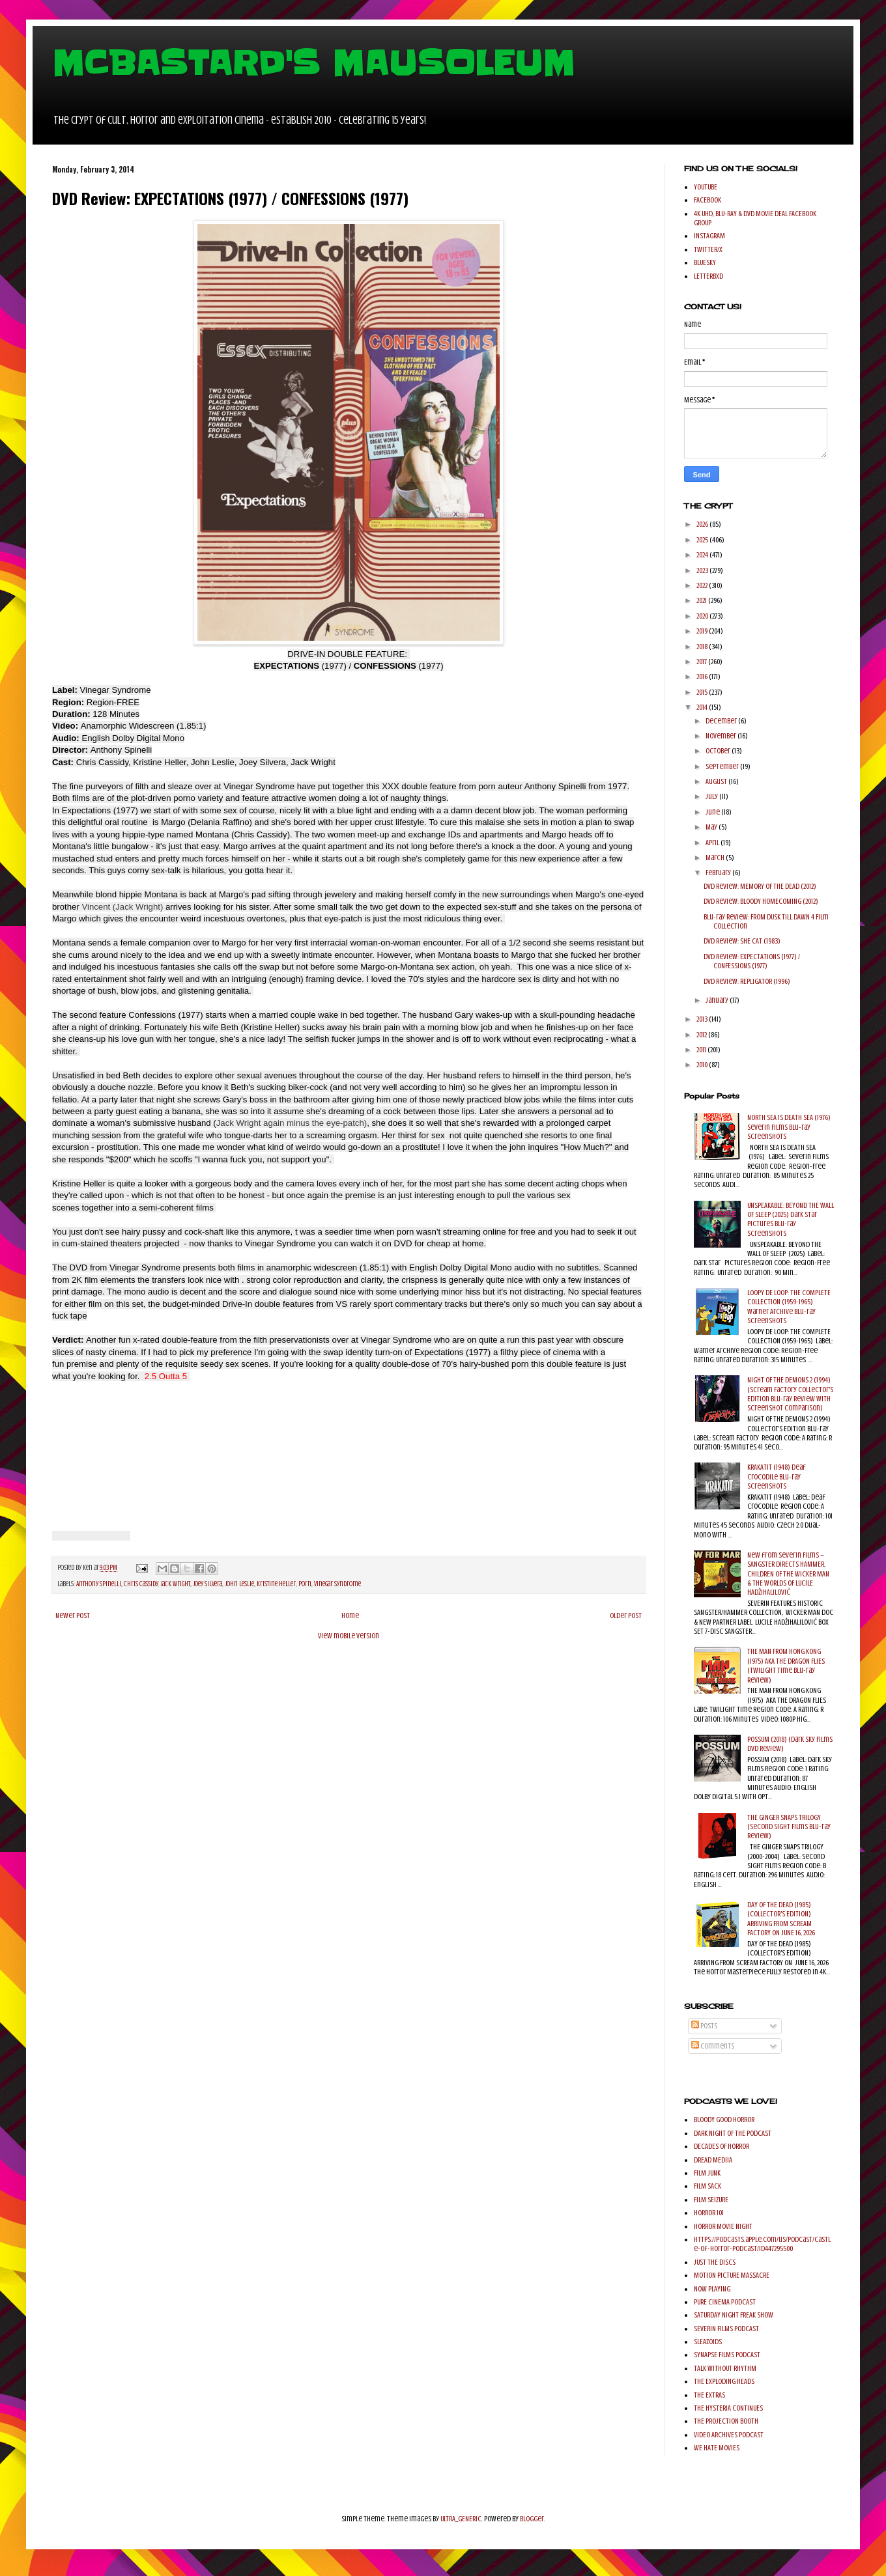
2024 (702, 554)
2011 (701, 1049)
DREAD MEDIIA (713, 2159)
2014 (702, 707)
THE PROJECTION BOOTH (726, 2421)
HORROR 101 (709, 2212)
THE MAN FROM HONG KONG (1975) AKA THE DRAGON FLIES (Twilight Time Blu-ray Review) (786, 1665)
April (713, 842)
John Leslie (239, 1584)
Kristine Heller (276, 1584)
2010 (702, 1064)
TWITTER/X (708, 249)
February (719, 872)
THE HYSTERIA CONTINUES (728, 2408)
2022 (702, 585)
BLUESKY (705, 262)
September (723, 766)
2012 (702, 1034)
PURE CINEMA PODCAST (725, 2301)
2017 (702, 661)
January (718, 1000)
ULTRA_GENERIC (460, 2518)
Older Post (626, 1615)
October (719, 750)
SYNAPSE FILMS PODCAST (727, 2354)
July (712, 796)
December (722, 720)
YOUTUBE (705, 186)
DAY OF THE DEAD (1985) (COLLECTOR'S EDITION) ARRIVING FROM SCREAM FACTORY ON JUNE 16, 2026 (781, 1918)
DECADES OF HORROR (721, 2146)
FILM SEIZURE (711, 2199)
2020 (702, 616)
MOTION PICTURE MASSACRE (731, 2275)
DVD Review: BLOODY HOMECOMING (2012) (761, 901)
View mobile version (348, 1635)
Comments (712, 2046)
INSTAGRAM (709, 235)
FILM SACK (707, 2186)
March (716, 857)
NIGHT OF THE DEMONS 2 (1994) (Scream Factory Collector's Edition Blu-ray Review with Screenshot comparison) (790, 1393)
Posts (704, 2025)
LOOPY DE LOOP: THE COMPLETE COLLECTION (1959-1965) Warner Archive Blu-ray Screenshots (789, 1306)
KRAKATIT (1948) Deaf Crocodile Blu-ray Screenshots (776, 1477)
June (713, 812)
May (712, 827)
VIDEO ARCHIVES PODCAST (729, 2434)
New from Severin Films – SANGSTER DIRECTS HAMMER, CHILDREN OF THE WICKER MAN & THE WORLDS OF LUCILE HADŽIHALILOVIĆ (788, 1573)
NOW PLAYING (712, 2288)
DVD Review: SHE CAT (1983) (742, 940)
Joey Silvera (207, 1584)
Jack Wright (175, 1584)
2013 (702, 1019)
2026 (702, 524)
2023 (702, 570)
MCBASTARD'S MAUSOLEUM (313, 63)
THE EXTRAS (709, 2395)
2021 (702, 600)
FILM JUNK (707, 2172)
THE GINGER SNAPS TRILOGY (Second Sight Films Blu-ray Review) (789, 1827)
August (717, 781)
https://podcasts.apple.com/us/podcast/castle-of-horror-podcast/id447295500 (762, 2244)
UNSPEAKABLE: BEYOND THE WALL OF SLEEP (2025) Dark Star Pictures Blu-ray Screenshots (790, 1219)
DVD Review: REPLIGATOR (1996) (747, 981)
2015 (702, 692)
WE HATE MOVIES (716, 2447)
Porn (304, 1584)
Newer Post (72, 1615)
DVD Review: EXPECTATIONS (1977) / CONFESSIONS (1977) (752, 961)
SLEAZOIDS (708, 2341)
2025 (702, 539)
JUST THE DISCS (715, 2262)
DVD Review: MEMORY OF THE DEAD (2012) (760, 886)
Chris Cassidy (141, 1584)
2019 (702, 631)
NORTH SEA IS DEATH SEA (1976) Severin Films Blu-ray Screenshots (789, 1127)
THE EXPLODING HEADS (724, 2381)
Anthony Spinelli (98, 1584)
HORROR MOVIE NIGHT (723, 2226)
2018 (702, 646)
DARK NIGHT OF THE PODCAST (732, 2133)
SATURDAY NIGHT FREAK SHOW (733, 2314)
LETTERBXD (708, 276)
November (721, 735)
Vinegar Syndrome (337, 1584)
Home (350, 1615)
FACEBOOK (707, 199)
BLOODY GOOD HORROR (724, 2119)
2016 (702, 676)
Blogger (532, 2518)
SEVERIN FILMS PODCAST (726, 2328)
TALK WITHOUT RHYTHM (725, 2368)
